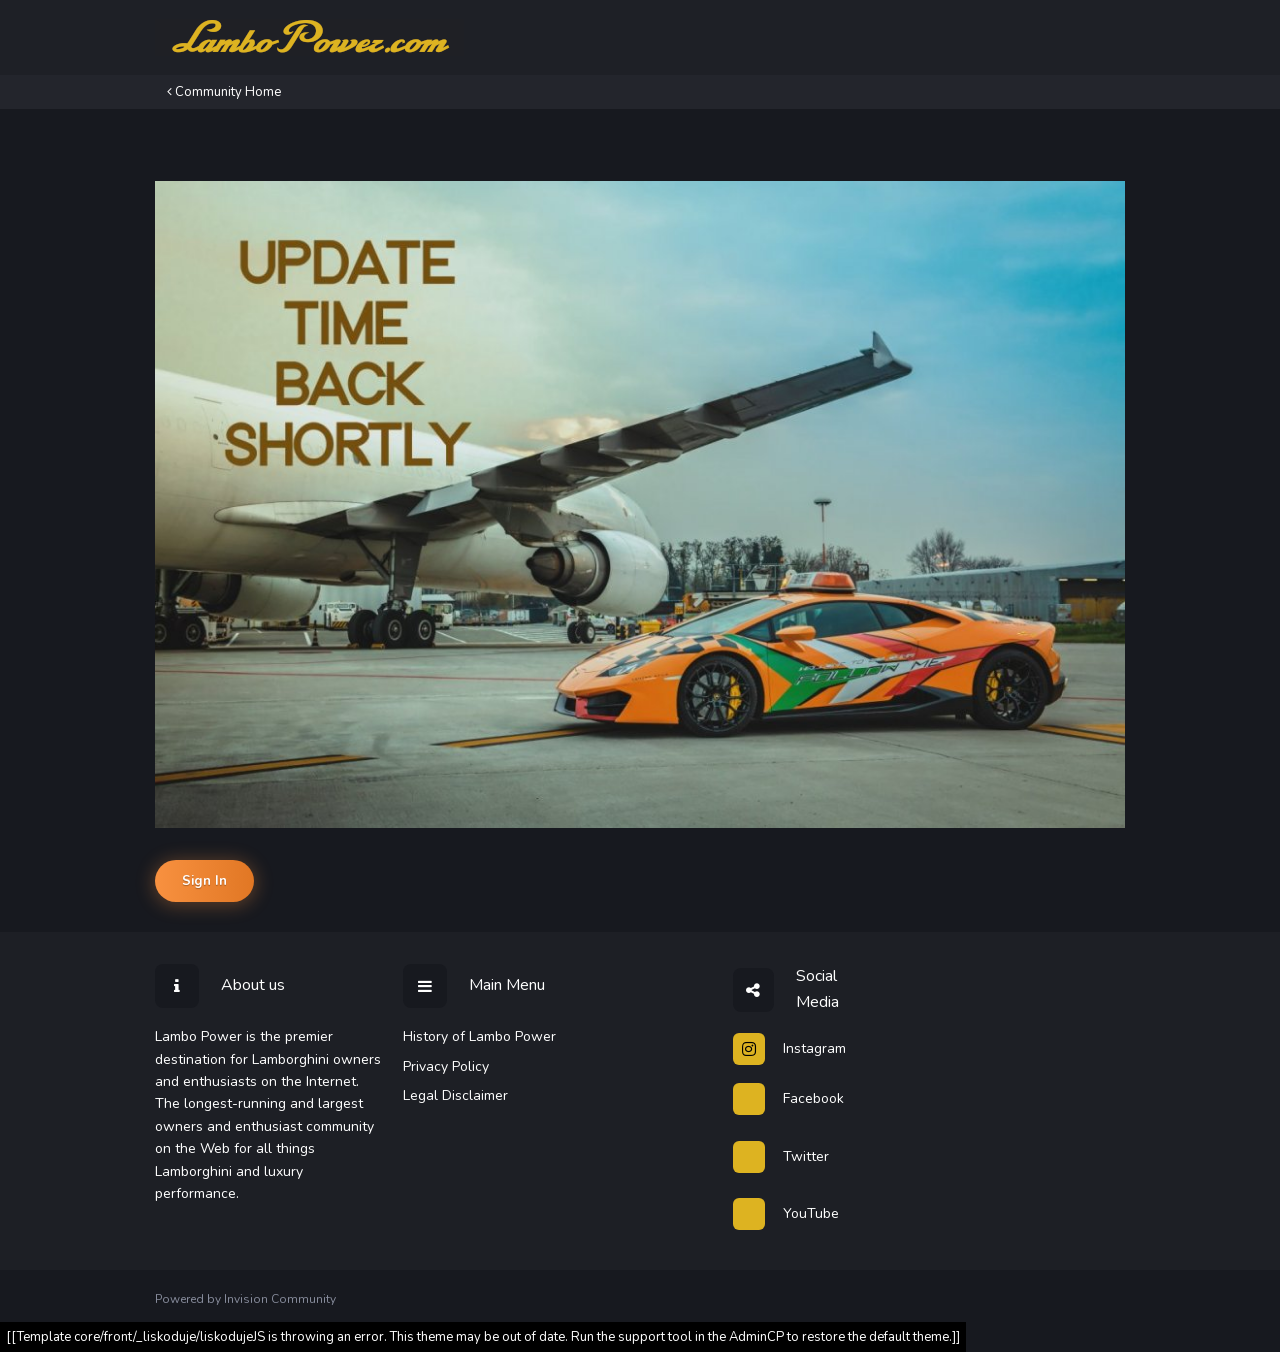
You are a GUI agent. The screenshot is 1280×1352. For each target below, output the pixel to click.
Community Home (224, 92)
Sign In (204, 881)
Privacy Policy (446, 1066)
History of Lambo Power (479, 1036)
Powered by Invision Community (245, 1299)
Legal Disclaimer (455, 1095)
